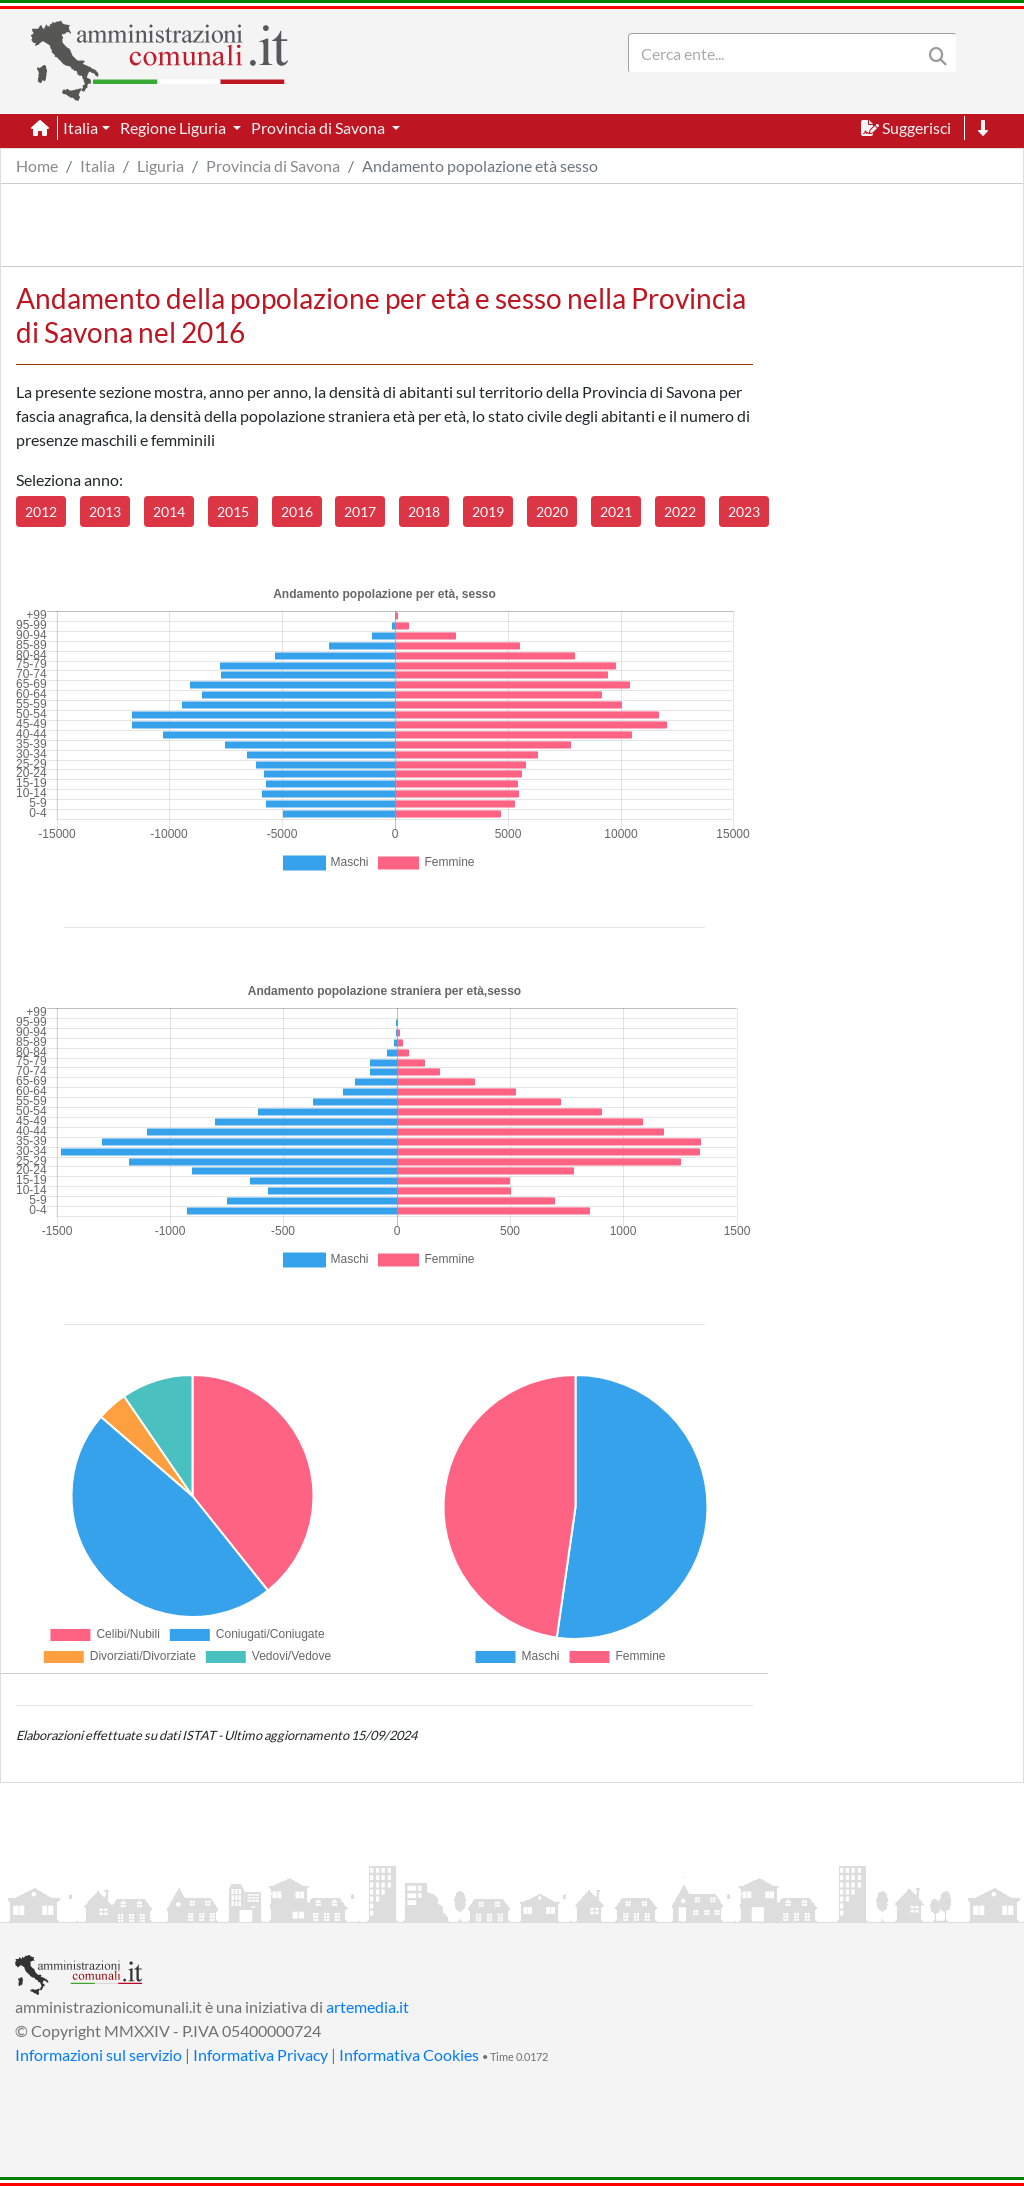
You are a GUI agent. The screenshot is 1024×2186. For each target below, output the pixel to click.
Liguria (160, 165)
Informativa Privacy (260, 2054)
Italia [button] (80, 127)
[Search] (779, 53)
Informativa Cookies (409, 2054)
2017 (360, 511)
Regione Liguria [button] (174, 127)
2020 (552, 511)
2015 (233, 511)
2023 (744, 511)
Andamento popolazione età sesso (480, 165)
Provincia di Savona (273, 165)
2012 (41, 511)
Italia (97, 165)
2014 (169, 511)
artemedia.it (367, 2006)
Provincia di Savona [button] (319, 127)
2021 (616, 511)
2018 (424, 511)
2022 (680, 511)
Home (37, 165)
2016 (297, 511)
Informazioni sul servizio (98, 2054)
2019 (488, 511)
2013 (105, 511)
